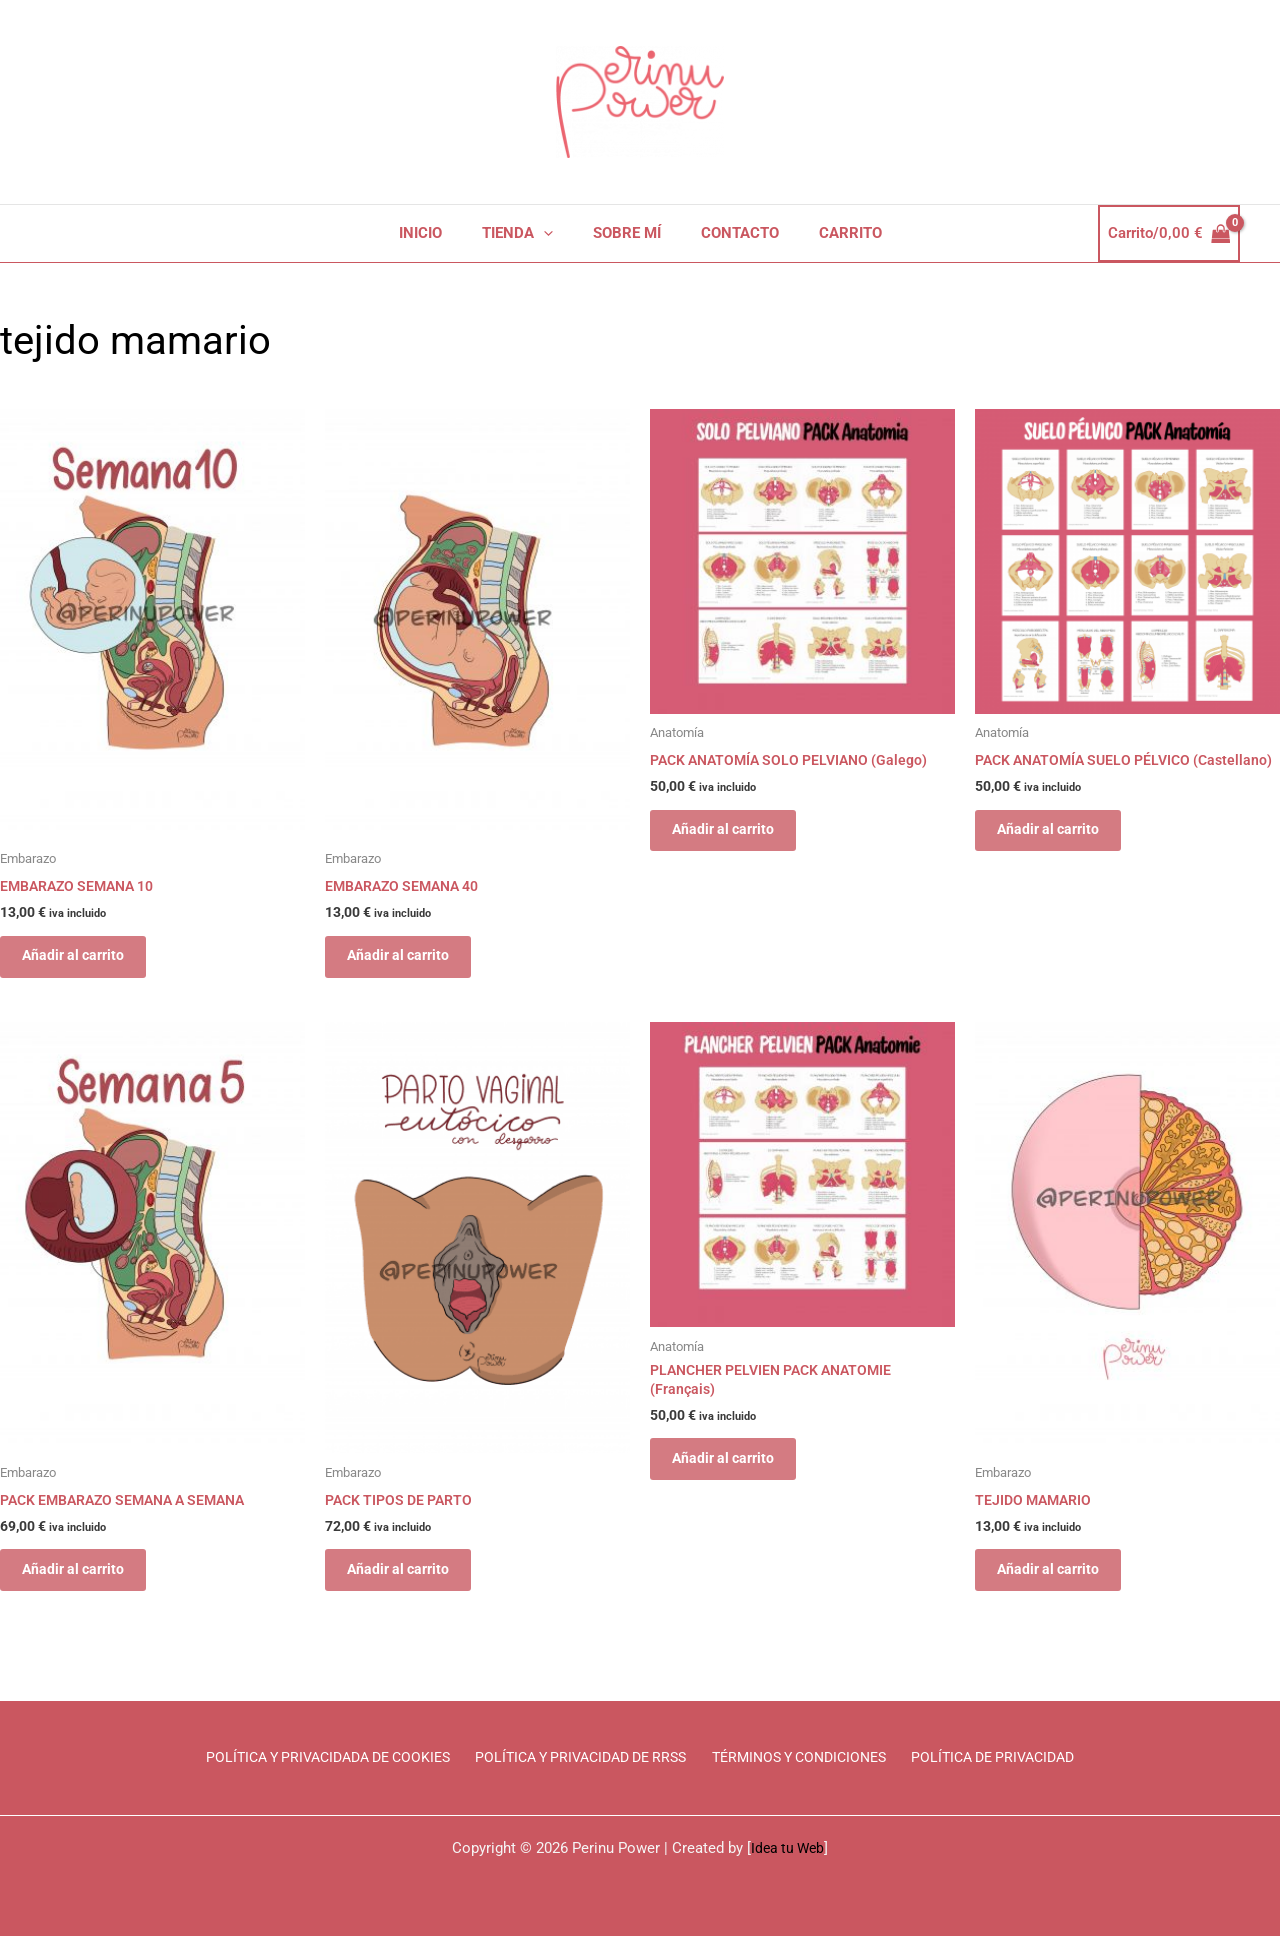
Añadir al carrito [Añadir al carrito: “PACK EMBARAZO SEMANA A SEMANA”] (84, 1583)
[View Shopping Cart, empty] (1169, 233)
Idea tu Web (788, 1866)
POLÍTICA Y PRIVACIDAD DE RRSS (582, 1775)
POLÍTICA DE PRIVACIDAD (1004, 1775)
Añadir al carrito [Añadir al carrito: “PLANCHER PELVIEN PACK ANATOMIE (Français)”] (734, 1473)
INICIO (440, 233)
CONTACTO (730, 233)
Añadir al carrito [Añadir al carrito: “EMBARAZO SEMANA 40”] (409, 960)
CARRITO (830, 233)
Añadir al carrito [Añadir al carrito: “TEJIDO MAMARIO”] (1059, 1583)
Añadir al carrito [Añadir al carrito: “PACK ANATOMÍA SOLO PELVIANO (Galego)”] (734, 834)
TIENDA (527, 233)
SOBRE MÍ (627, 233)
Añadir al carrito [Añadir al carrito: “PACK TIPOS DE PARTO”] (409, 1583)
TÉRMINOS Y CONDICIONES (806, 1775)
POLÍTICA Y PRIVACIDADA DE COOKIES (321, 1775)
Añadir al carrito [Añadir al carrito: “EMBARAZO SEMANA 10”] (84, 960)
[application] (553, 233)
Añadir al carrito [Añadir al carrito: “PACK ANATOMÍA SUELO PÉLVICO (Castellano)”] (1059, 851)
